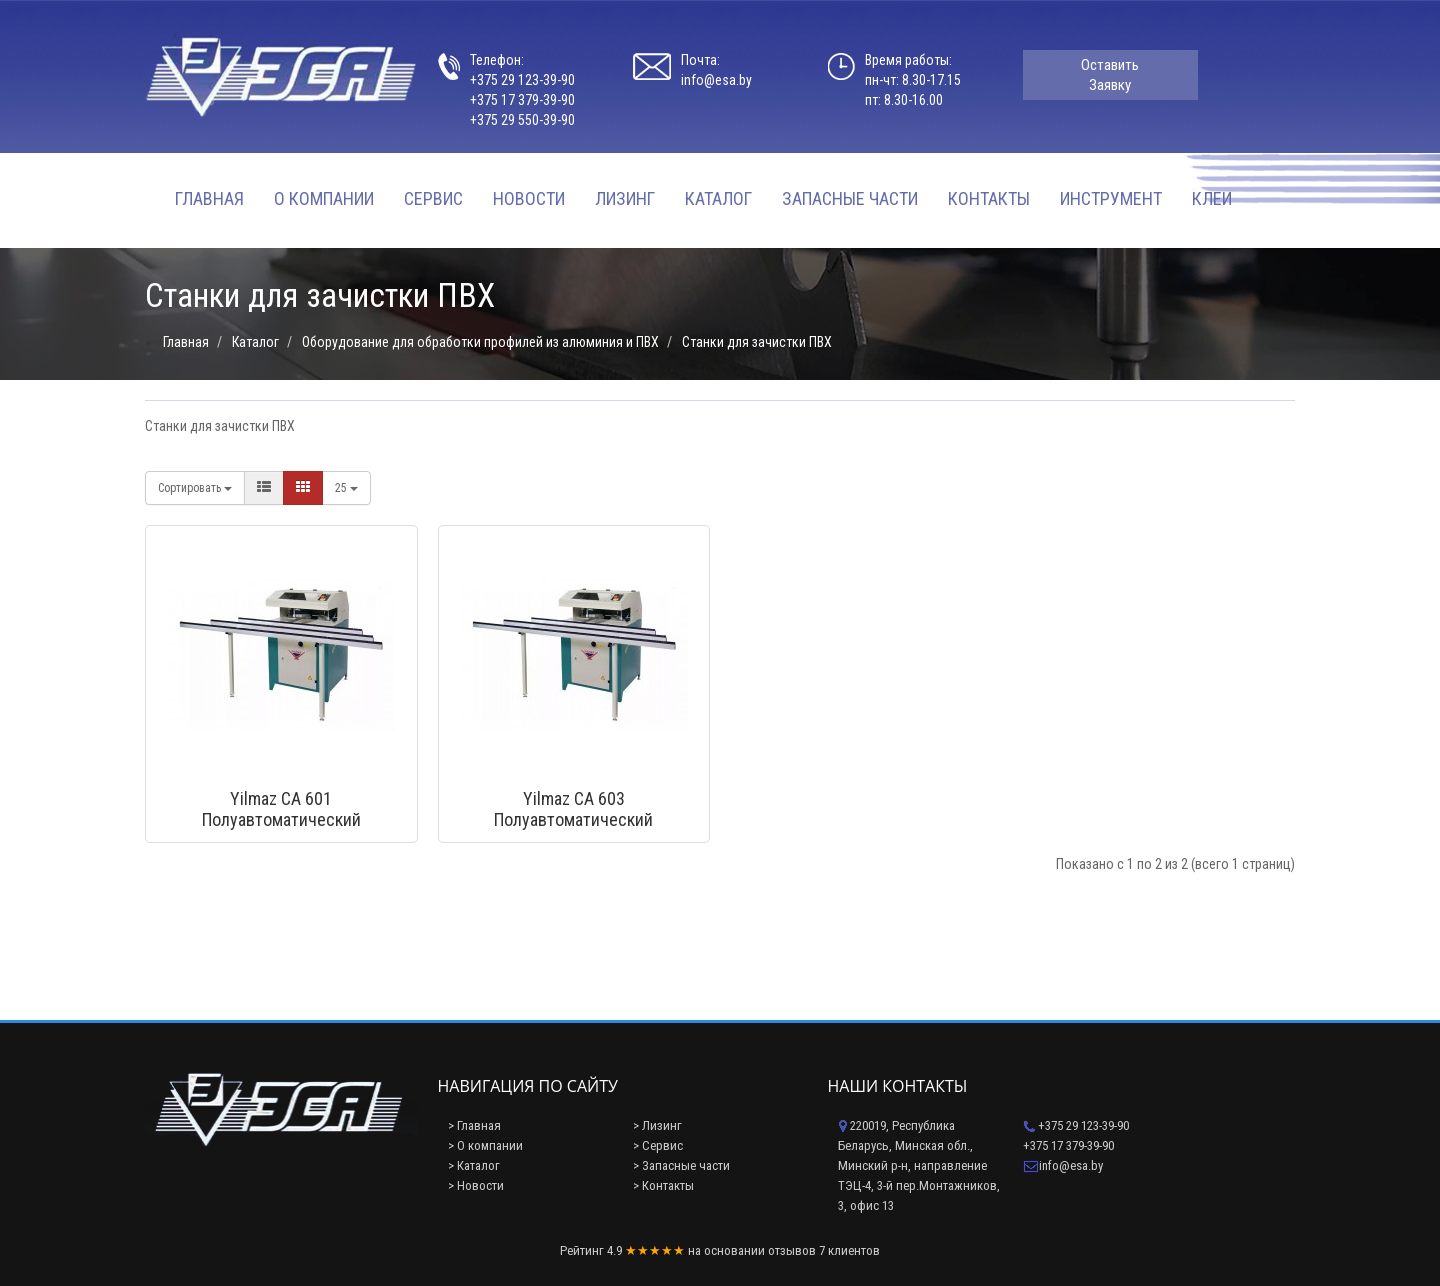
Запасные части (850, 198)
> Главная (474, 1125)
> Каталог (474, 1165)
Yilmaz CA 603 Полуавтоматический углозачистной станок (573, 819)
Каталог (718, 198)
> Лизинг (657, 1125)
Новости (529, 198)
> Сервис (658, 1145)
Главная (209, 198)
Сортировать (195, 488)
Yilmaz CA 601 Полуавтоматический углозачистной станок (281, 819)
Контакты (989, 198)
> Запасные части (681, 1165)
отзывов (792, 1250)
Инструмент (1111, 198)
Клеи (1212, 198)
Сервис (433, 198)
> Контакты (663, 1185)
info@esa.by (716, 80)
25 (346, 488)
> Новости (476, 1185)
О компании (324, 198)
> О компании (485, 1145)
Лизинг (625, 198)
